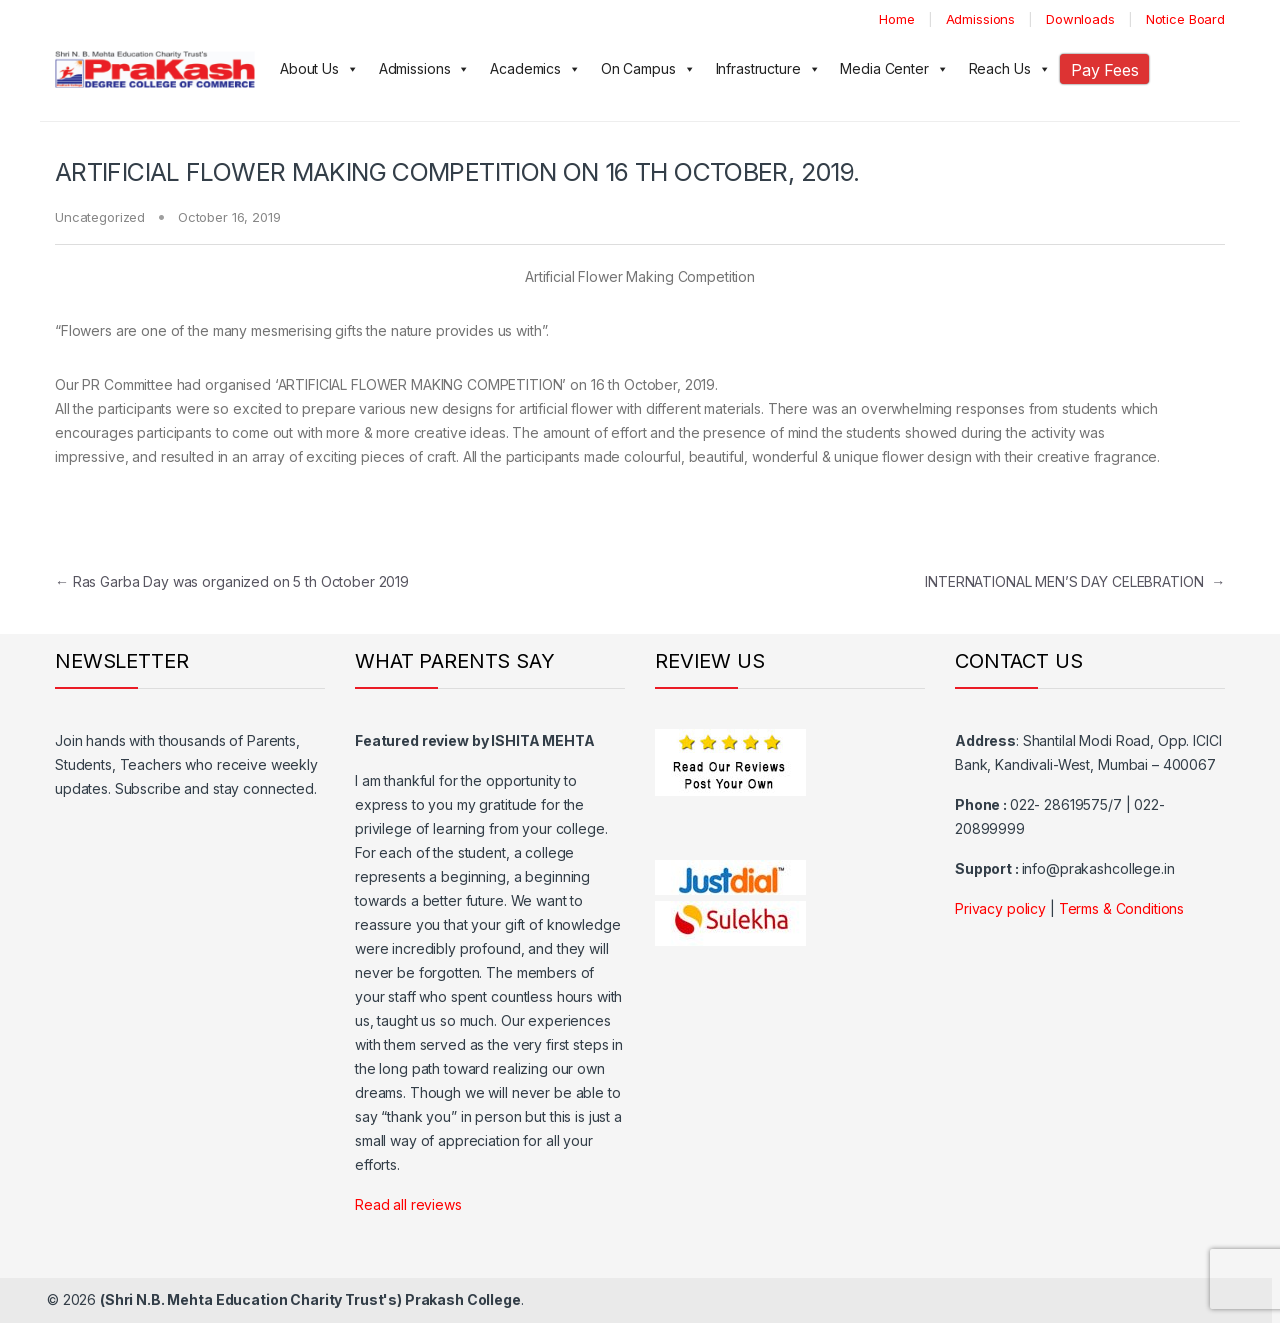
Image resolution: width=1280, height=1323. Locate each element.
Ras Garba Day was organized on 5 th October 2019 (232, 581)
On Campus (648, 69)
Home (896, 19)
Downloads (1080, 19)
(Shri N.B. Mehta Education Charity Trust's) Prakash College (310, 1299)
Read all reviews (408, 1204)
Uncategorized (100, 217)
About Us (319, 69)
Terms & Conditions (1121, 908)
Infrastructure (768, 69)
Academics (535, 69)
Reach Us (1010, 69)
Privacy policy (1000, 908)
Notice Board (1185, 19)
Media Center (894, 69)
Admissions (981, 19)
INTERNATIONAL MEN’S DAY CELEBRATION (1075, 581)
